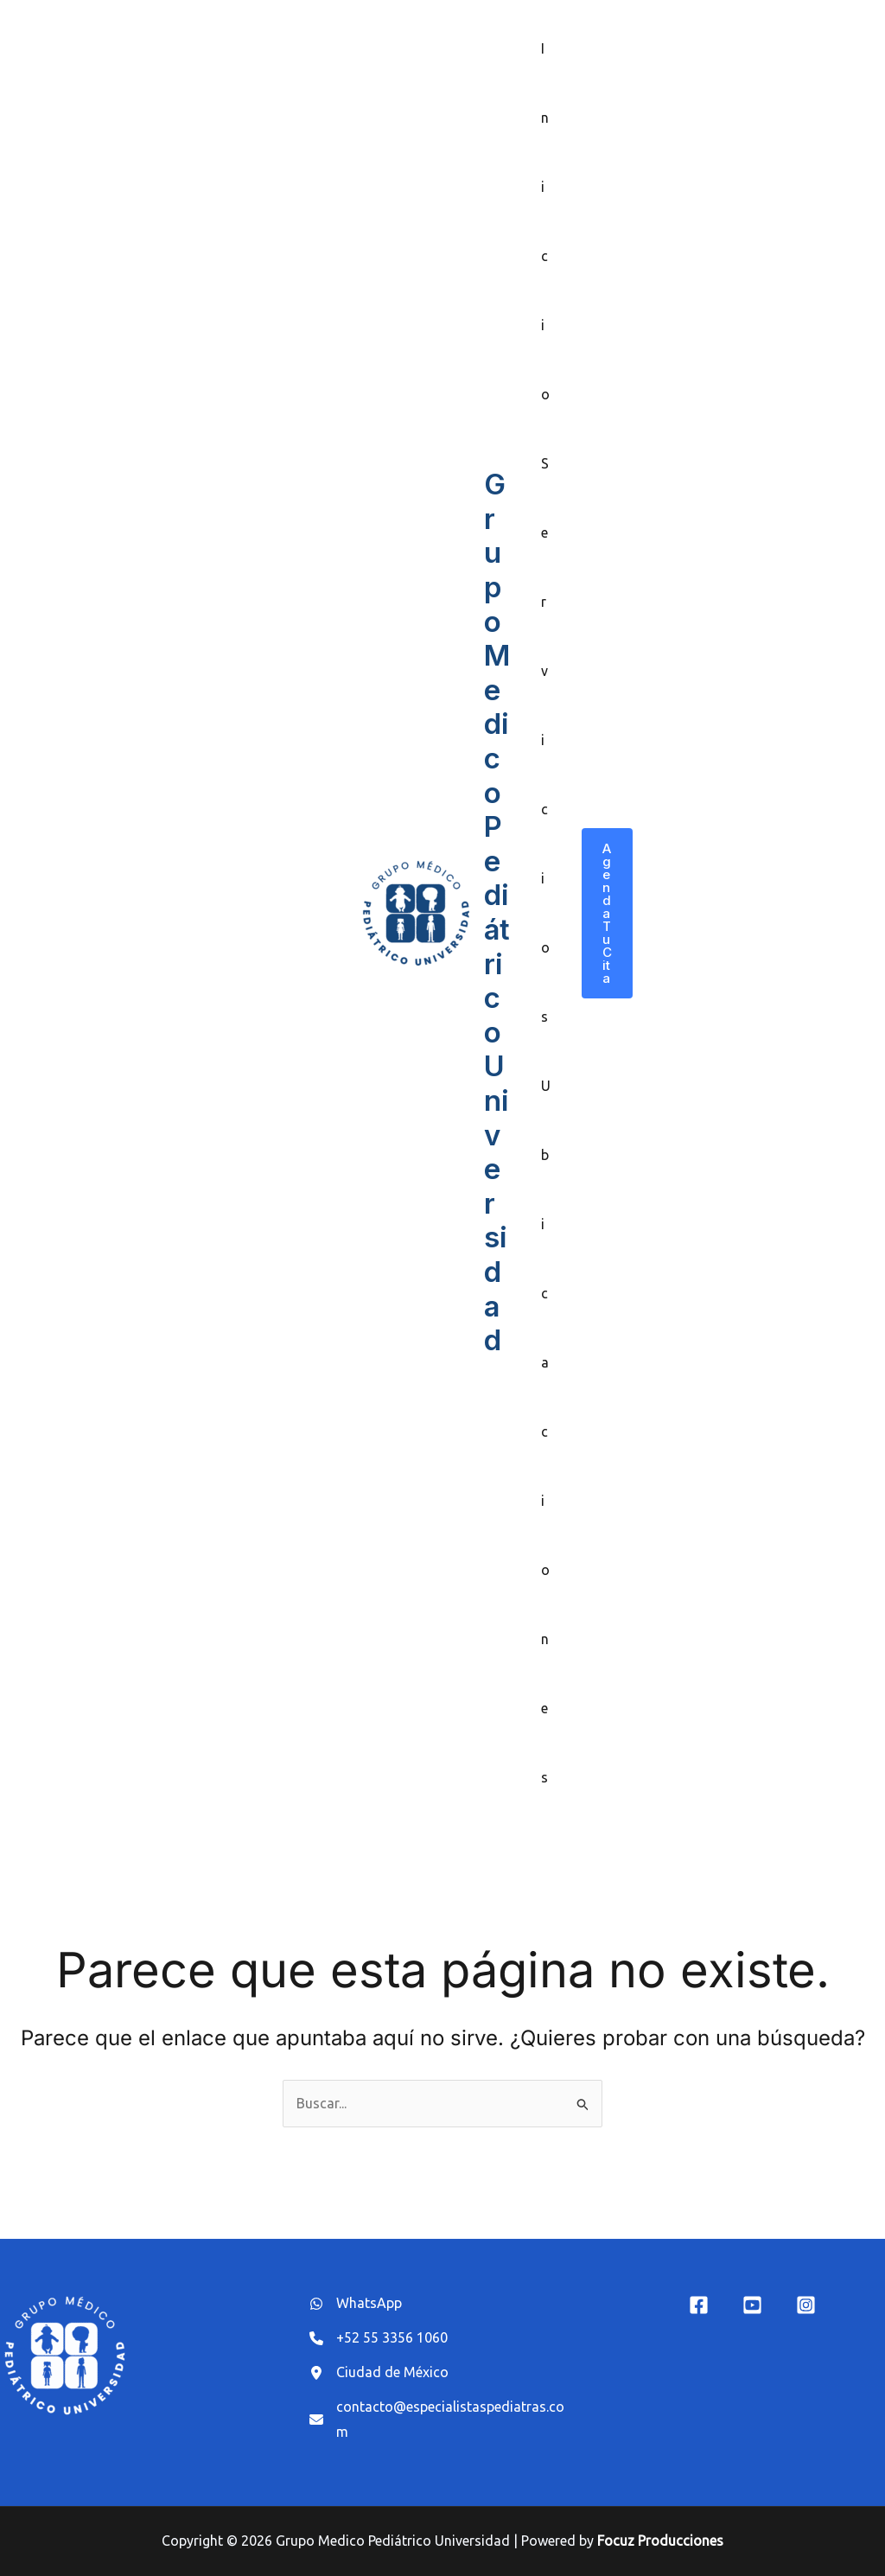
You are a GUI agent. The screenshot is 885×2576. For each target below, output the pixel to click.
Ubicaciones (546, 1431)
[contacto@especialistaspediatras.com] (442, 2420)
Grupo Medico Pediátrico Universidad (497, 912)
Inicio (545, 221)
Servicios (545, 740)
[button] (607, 913)
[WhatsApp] (355, 2304)
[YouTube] (752, 2305)
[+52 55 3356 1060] (378, 2338)
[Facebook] (699, 2305)
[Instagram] (806, 2305)
